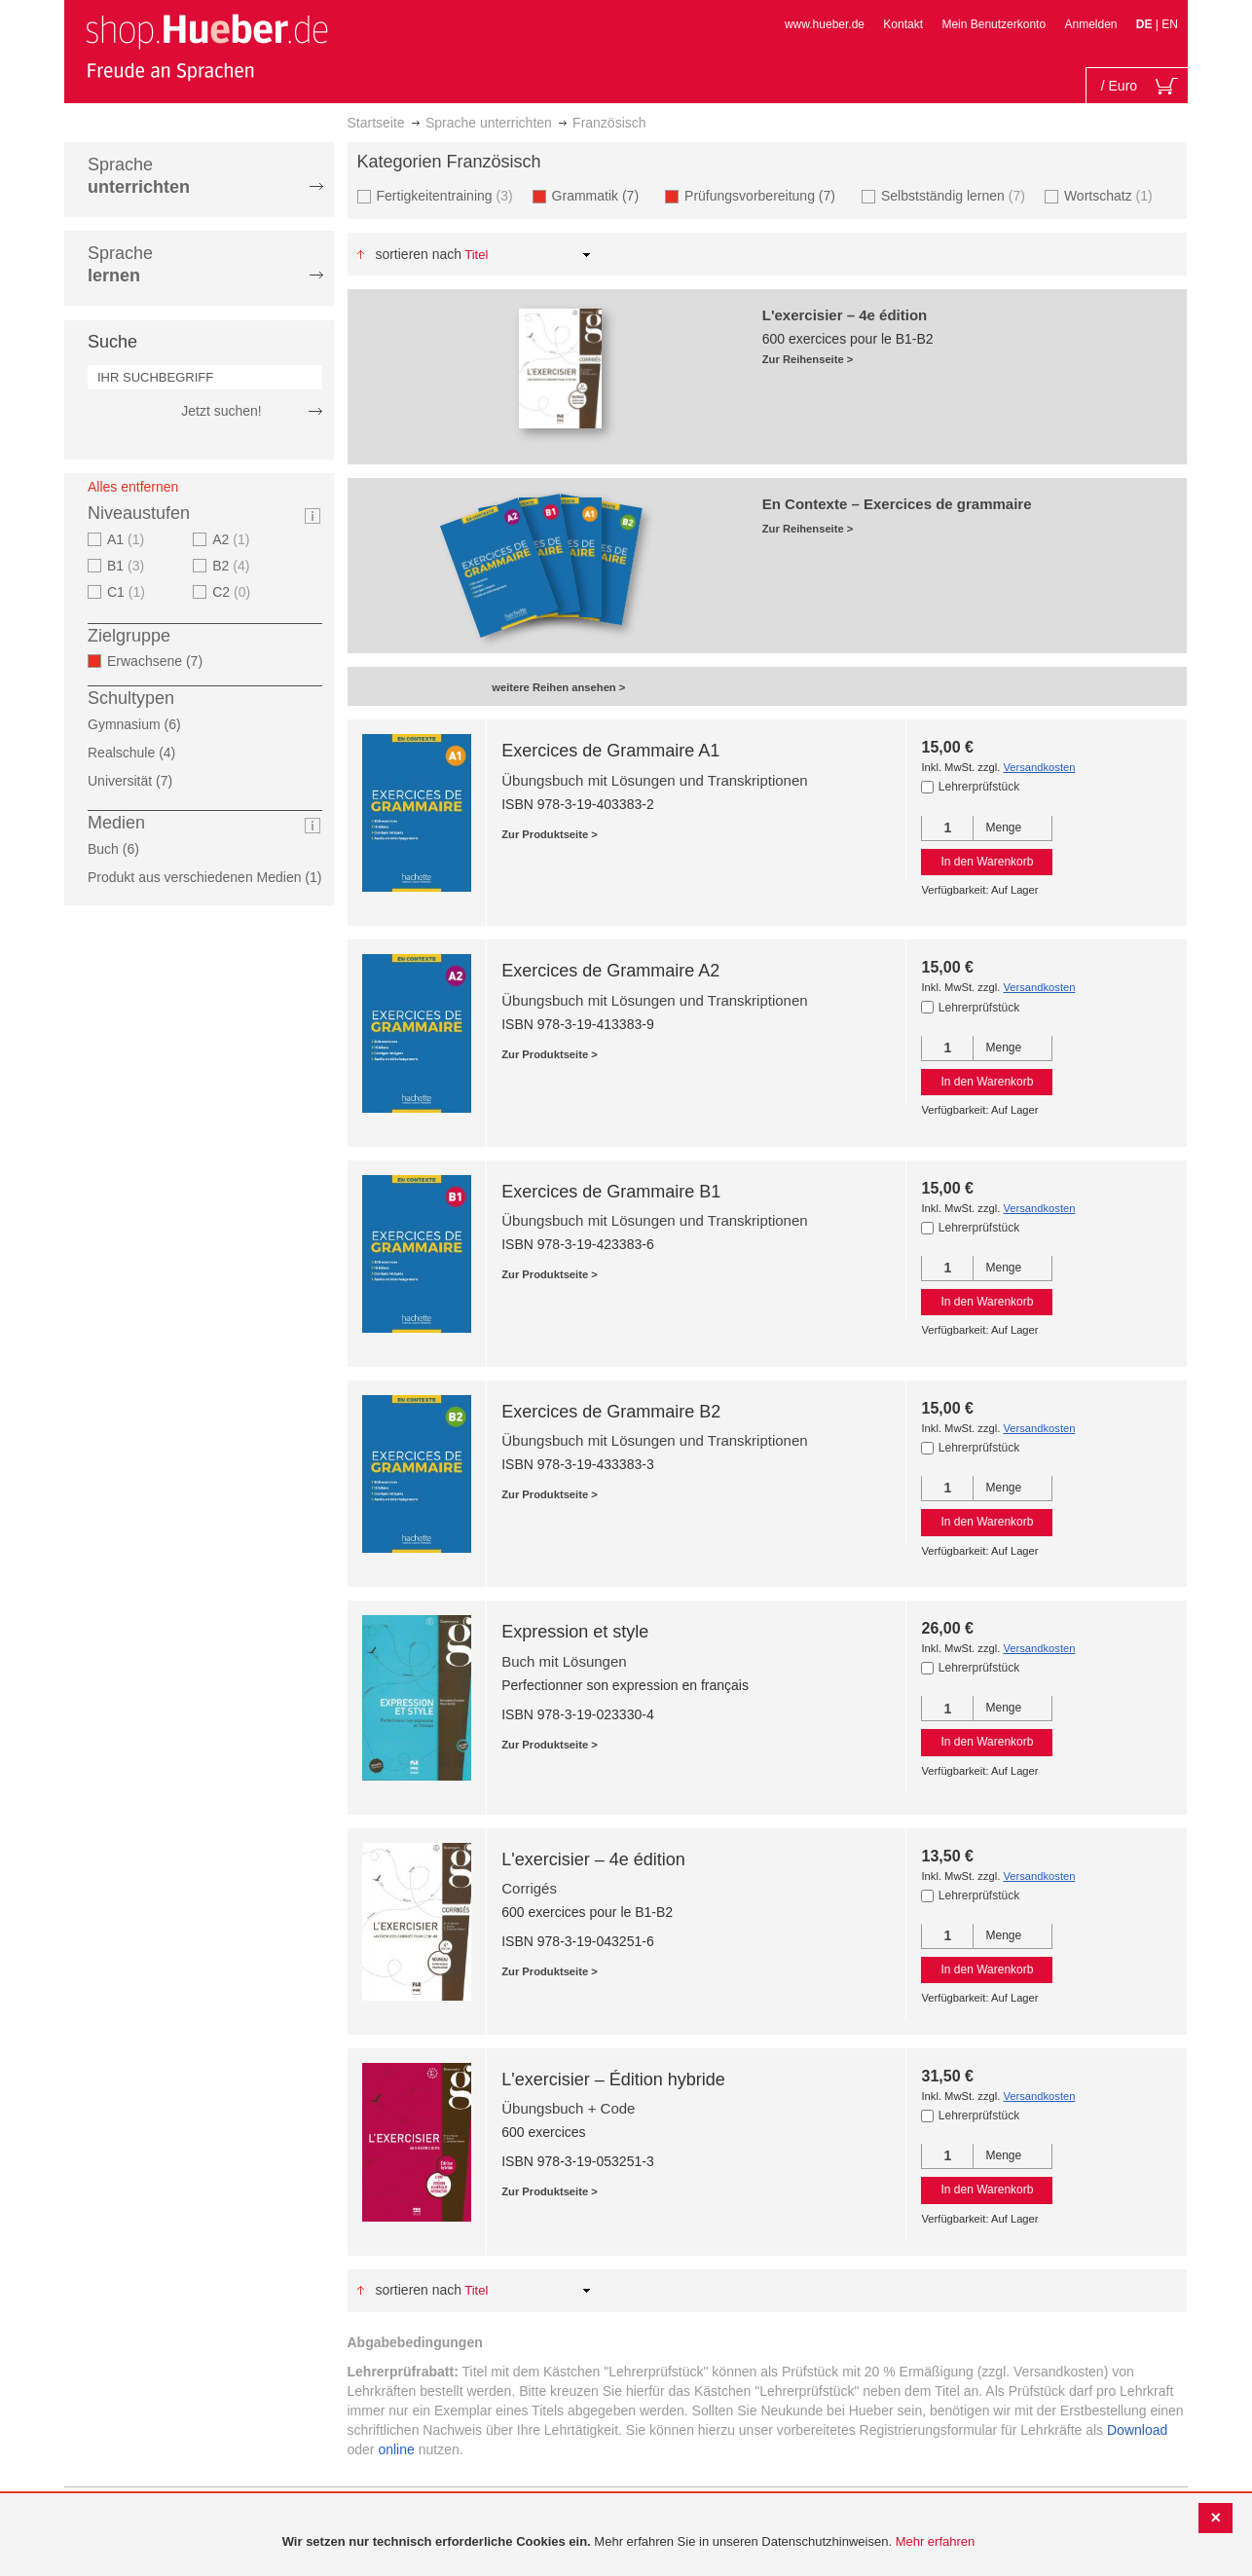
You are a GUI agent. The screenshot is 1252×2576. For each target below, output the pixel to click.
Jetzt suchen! (221, 411)
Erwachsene (160, 661)
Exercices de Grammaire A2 (610, 970)
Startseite (376, 122)
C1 (128, 592)
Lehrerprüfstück (979, 786)
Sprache (139, 176)
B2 (233, 565)
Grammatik (601, 195)
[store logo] (206, 47)
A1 (128, 539)
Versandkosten (1039, 767)
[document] (628, 2542)
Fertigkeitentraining (447, 195)
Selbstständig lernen (955, 195)
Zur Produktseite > (549, 834)
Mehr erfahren (936, 2541)
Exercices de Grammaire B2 (610, 1411)
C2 (233, 592)
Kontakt (903, 24)
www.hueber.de (825, 24)
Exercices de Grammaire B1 (610, 1191)
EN (1169, 24)
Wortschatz (1111, 195)
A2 (233, 539)
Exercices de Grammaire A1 (610, 750)
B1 (128, 565)
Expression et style (574, 1631)
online (396, 2449)
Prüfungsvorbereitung (765, 195)
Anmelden (1090, 24)
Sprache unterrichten (488, 122)
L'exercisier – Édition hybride (613, 2079)
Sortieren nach (418, 254)
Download (1137, 2430)
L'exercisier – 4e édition (593, 1859)
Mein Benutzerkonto (993, 24)
